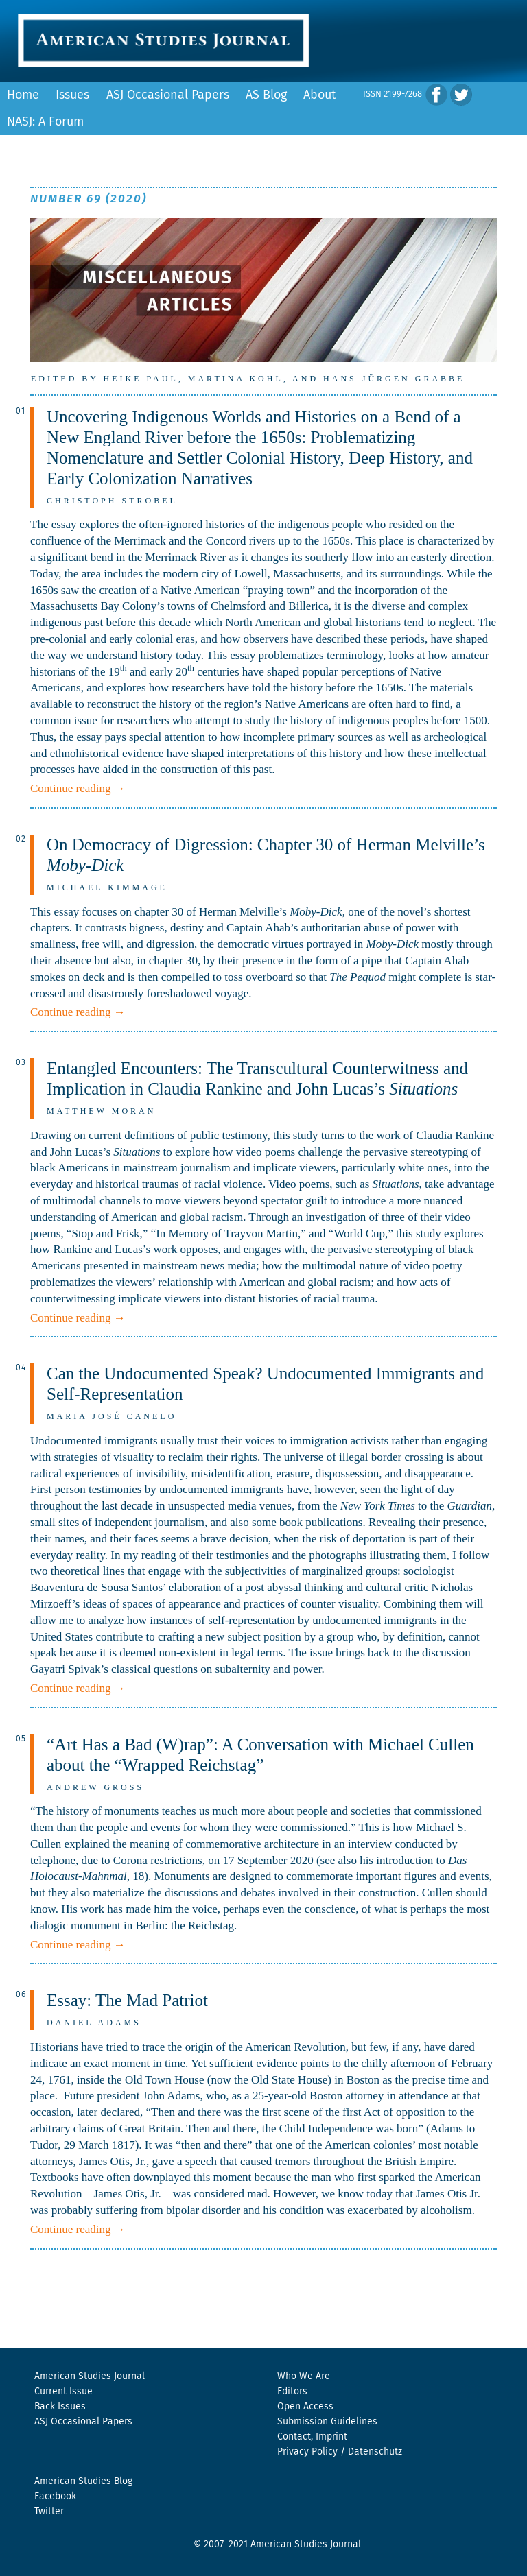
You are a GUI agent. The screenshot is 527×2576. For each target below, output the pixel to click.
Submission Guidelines (327, 2421)
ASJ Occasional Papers (167, 95)
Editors (292, 2391)
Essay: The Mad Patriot (127, 2000)
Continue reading (78, 788)
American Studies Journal (89, 2376)
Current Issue (63, 2391)
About (319, 95)
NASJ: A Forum (45, 122)
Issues (72, 95)
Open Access (305, 2406)
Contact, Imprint (312, 2437)
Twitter (49, 2511)
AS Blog (266, 95)
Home (23, 95)
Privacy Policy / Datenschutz (339, 2452)
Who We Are (303, 2376)
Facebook (55, 2496)
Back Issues (60, 2406)
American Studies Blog (83, 2481)
